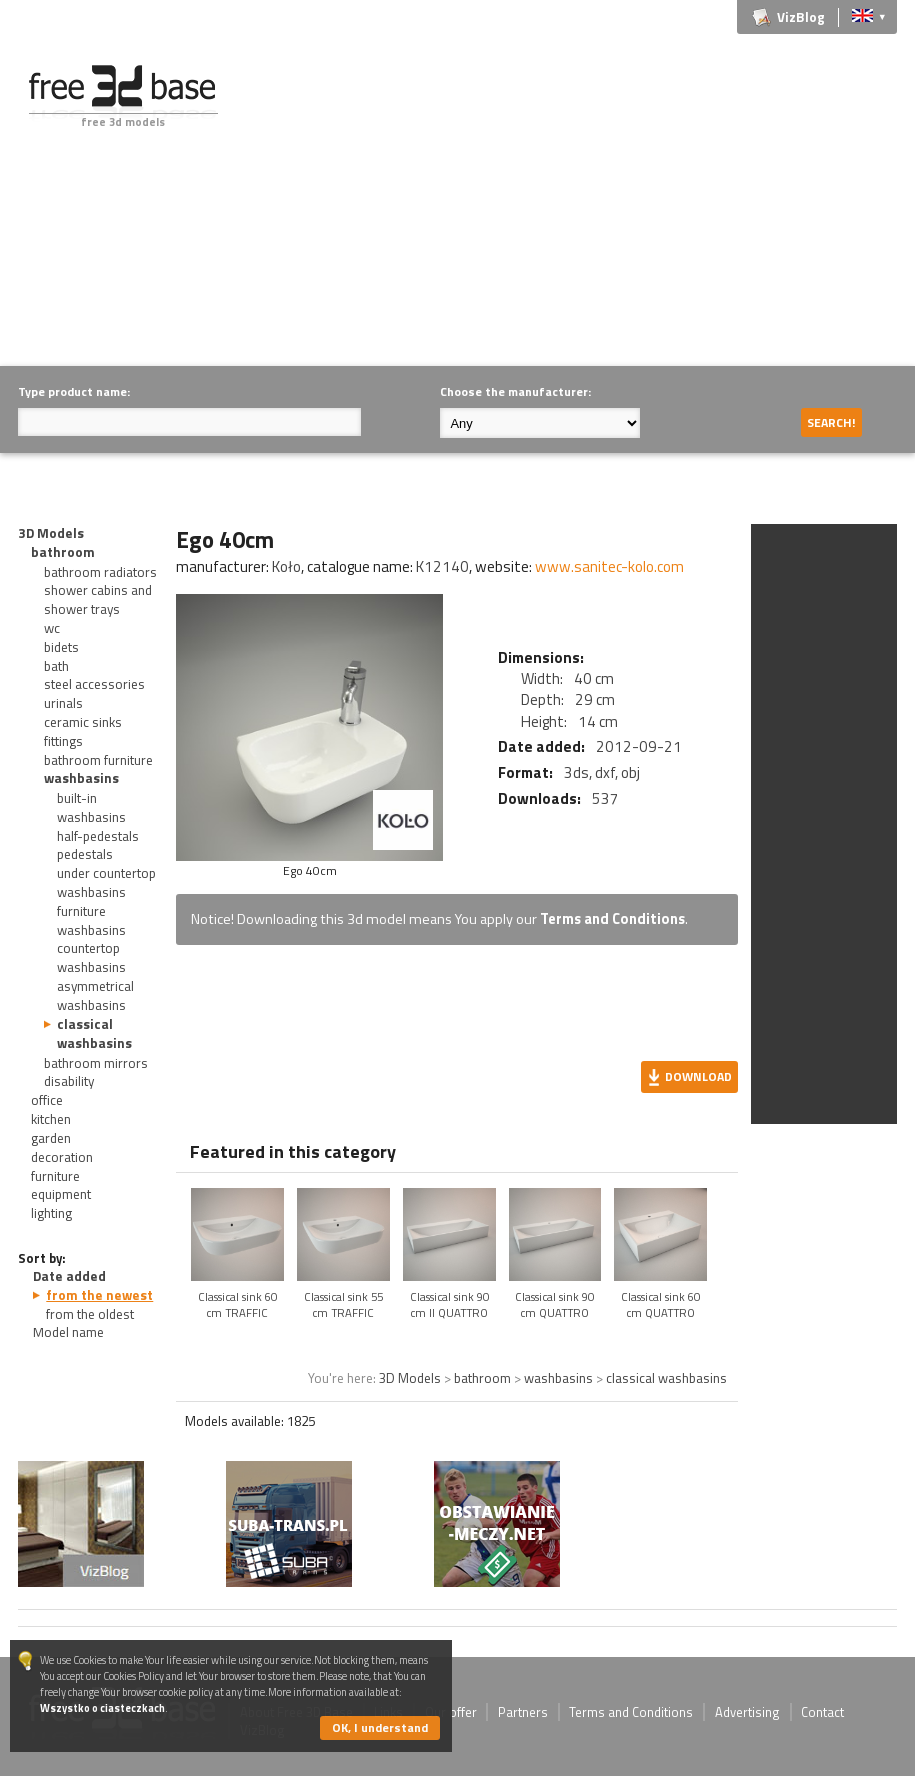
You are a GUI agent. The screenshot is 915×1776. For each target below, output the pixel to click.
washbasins (81, 778)
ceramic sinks (83, 722)
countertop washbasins (91, 957)
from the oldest (90, 1314)
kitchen (51, 1119)
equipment (61, 1194)
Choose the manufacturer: (515, 391)
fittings (63, 741)
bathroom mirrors (96, 1063)
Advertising (747, 1712)
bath (56, 666)
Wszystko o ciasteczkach (102, 1708)
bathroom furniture (98, 760)
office (47, 1100)
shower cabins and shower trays (98, 599)
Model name (68, 1332)
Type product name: (74, 391)
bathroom (63, 552)
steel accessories (94, 684)
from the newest (99, 1295)
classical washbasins (94, 1033)
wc (52, 628)
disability (69, 1081)
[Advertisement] (583, 205)
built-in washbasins (91, 807)
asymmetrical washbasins (95, 995)
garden (51, 1138)
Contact (822, 1712)
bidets (61, 647)
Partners (523, 1712)
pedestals (85, 854)
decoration (62, 1157)
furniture (55, 1176)
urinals (63, 703)
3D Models (51, 533)
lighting (51, 1213)
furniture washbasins (91, 920)
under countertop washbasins (106, 882)
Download (698, 1076)
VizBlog (801, 17)
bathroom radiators (100, 572)
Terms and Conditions (612, 919)
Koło (286, 566)
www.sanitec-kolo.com (609, 566)
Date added (69, 1276)
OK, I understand (380, 1727)
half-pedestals (98, 836)
